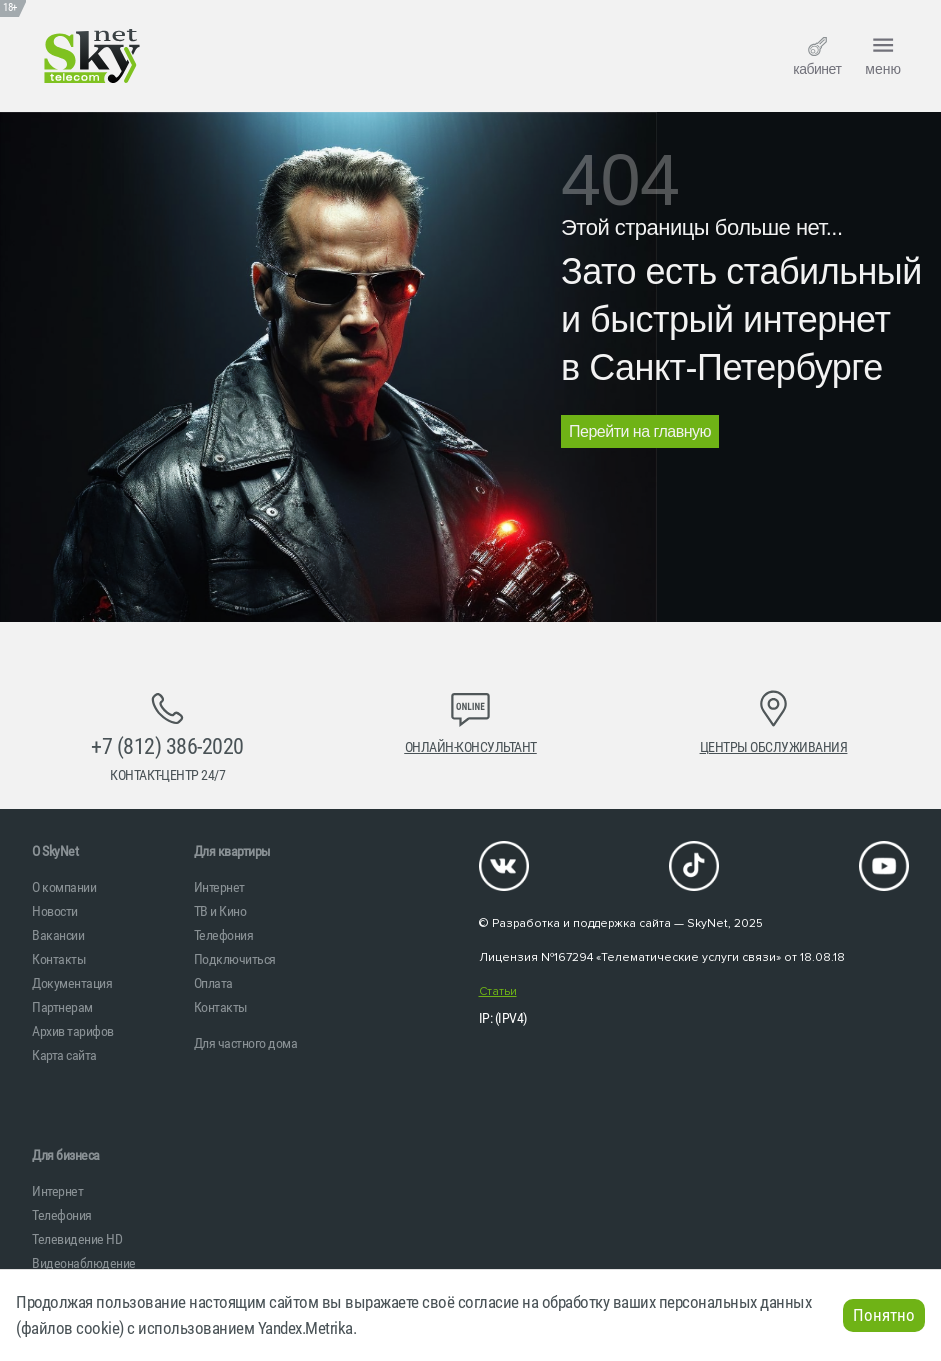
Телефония (224, 935)
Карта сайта (64, 1055)
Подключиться (235, 959)
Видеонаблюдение (84, 1263)
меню (883, 54)
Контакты (59, 959)
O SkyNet (55, 851)
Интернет (219, 887)
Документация (72, 983)
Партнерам (62, 1007)
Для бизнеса (66, 1155)
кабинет (817, 57)
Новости (55, 911)
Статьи (498, 991)
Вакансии (58, 935)
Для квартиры (232, 851)
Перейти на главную (640, 431)
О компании (64, 887)
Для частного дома (246, 1043)
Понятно (884, 1315)
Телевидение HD (77, 1239)
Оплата (213, 983)
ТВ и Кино (220, 911)
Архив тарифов (73, 1031)
